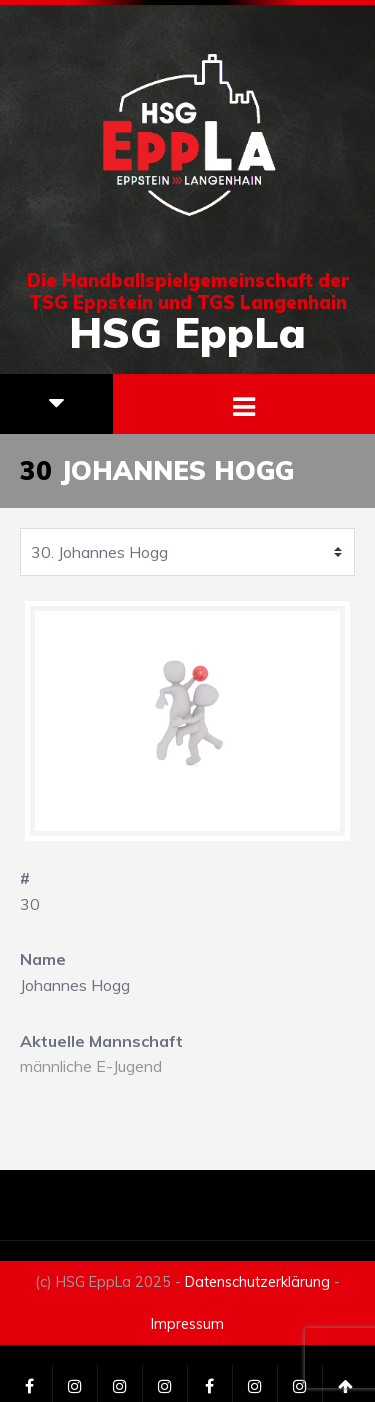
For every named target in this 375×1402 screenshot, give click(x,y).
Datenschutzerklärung (257, 1282)
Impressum (187, 1324)
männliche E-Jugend (91, 1066)
